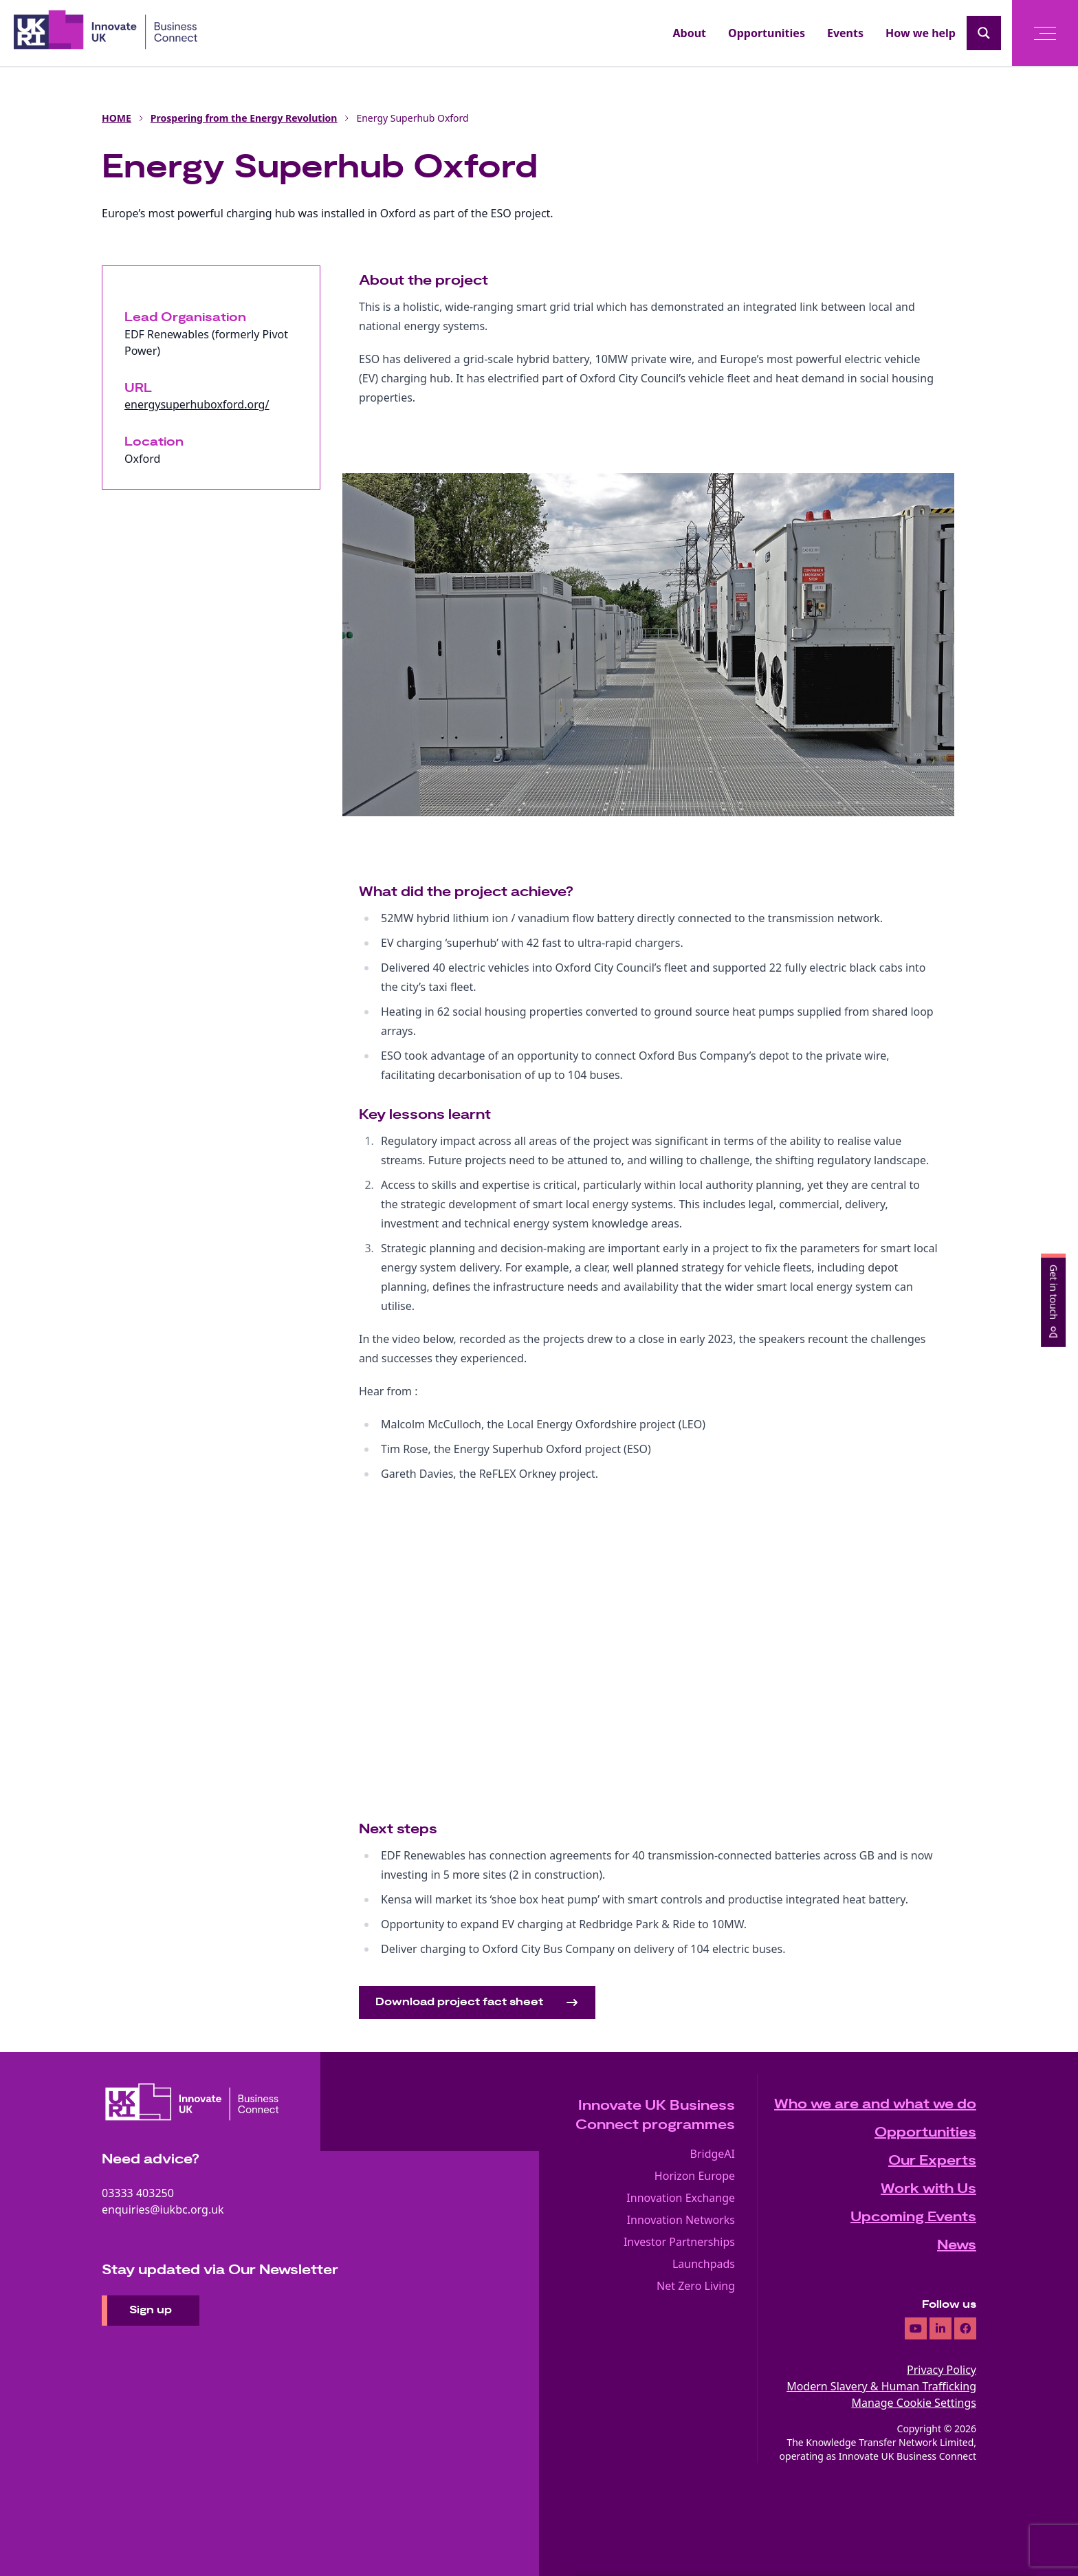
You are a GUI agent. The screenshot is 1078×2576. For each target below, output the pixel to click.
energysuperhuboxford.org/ (196, 404)
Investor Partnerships (679, 2241)
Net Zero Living (696, 2285)
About (690, 33)
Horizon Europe (694, 2175)
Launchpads (703, 2263)
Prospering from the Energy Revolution (244, 117)
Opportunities (766, 33)
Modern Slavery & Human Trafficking (881, 2386)
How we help (921, 33)
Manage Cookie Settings (913, 2402)
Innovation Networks (681, 2219)
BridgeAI (713, 2153)
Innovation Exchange (680, 2197)
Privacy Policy (941, 2369)
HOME (116, 117)
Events (845, 33)
